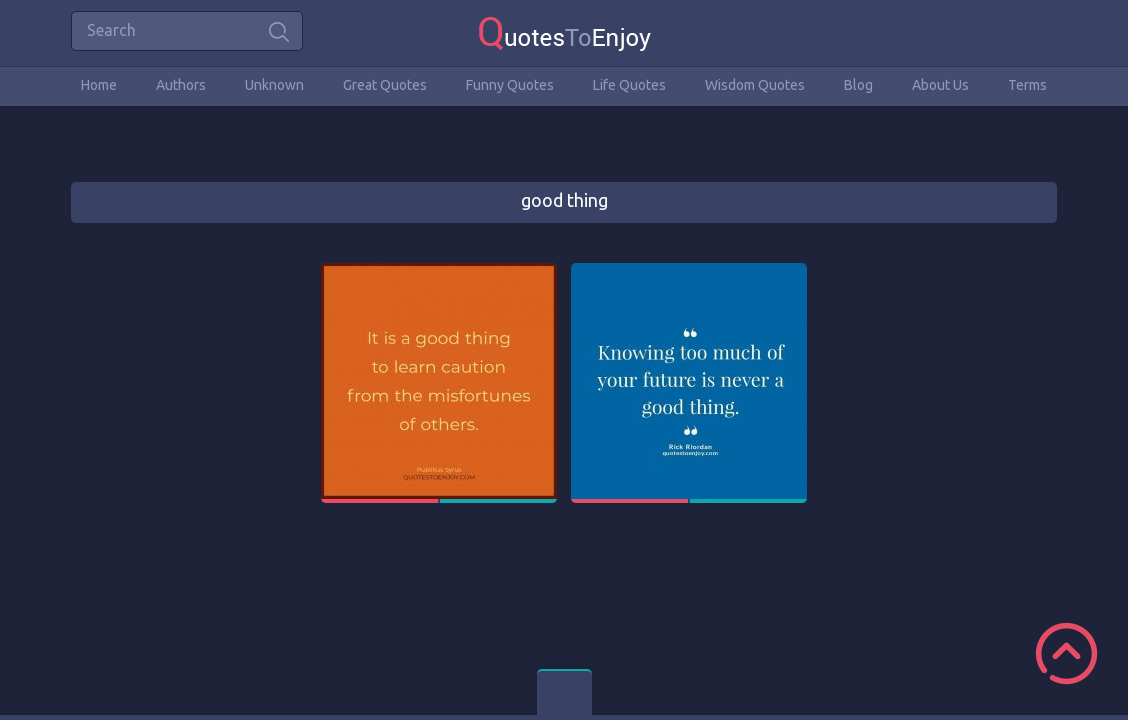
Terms (1027, 85)
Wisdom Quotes (755, 85)
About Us (940, 85)
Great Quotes (385, 85)
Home (99, 85)
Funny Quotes (510, 85)
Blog (858, 85)
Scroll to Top (1066, 653)
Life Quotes (629, 85)
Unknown (274, 85)
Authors (181, 85)
